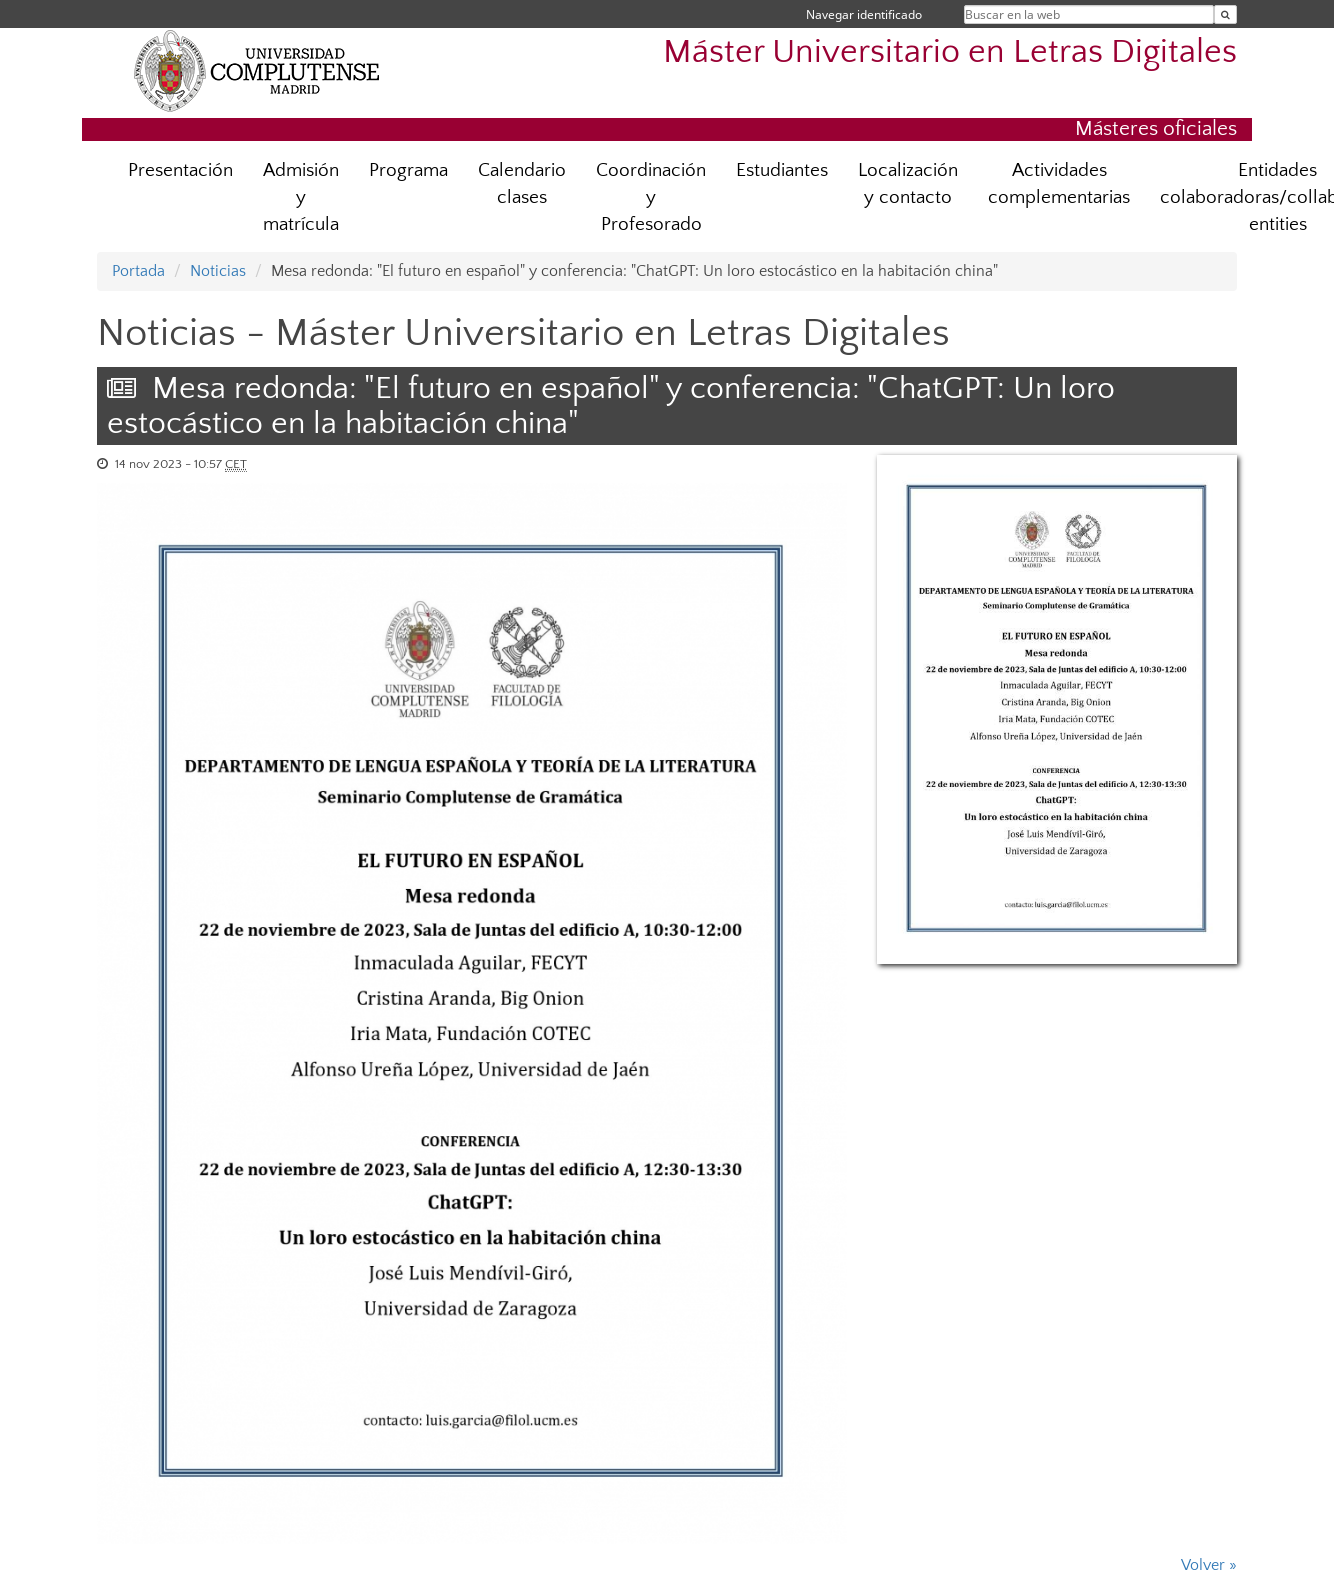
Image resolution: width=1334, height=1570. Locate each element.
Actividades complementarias (1059, 184)
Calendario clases (522, 184)
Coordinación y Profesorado (651, 197)
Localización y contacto (908, 184)
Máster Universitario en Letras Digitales (950, 52)
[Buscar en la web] (1225, 14)
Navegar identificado (864, 14)
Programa (408, 170)
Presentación (180, 170)
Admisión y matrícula (301, 197)
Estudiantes (782, 170)
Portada (138, 271)
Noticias (218, 271)
